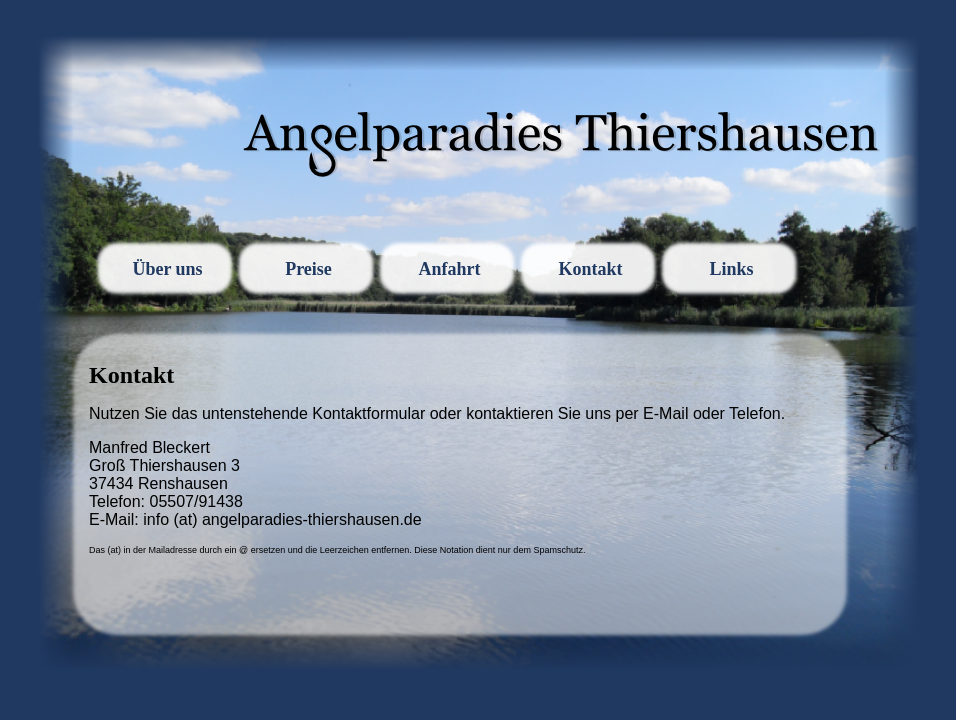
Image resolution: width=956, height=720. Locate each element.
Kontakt (590, 269)
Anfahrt (450, 269)
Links (731, 269)
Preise (308, 269)
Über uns (167, 269)
